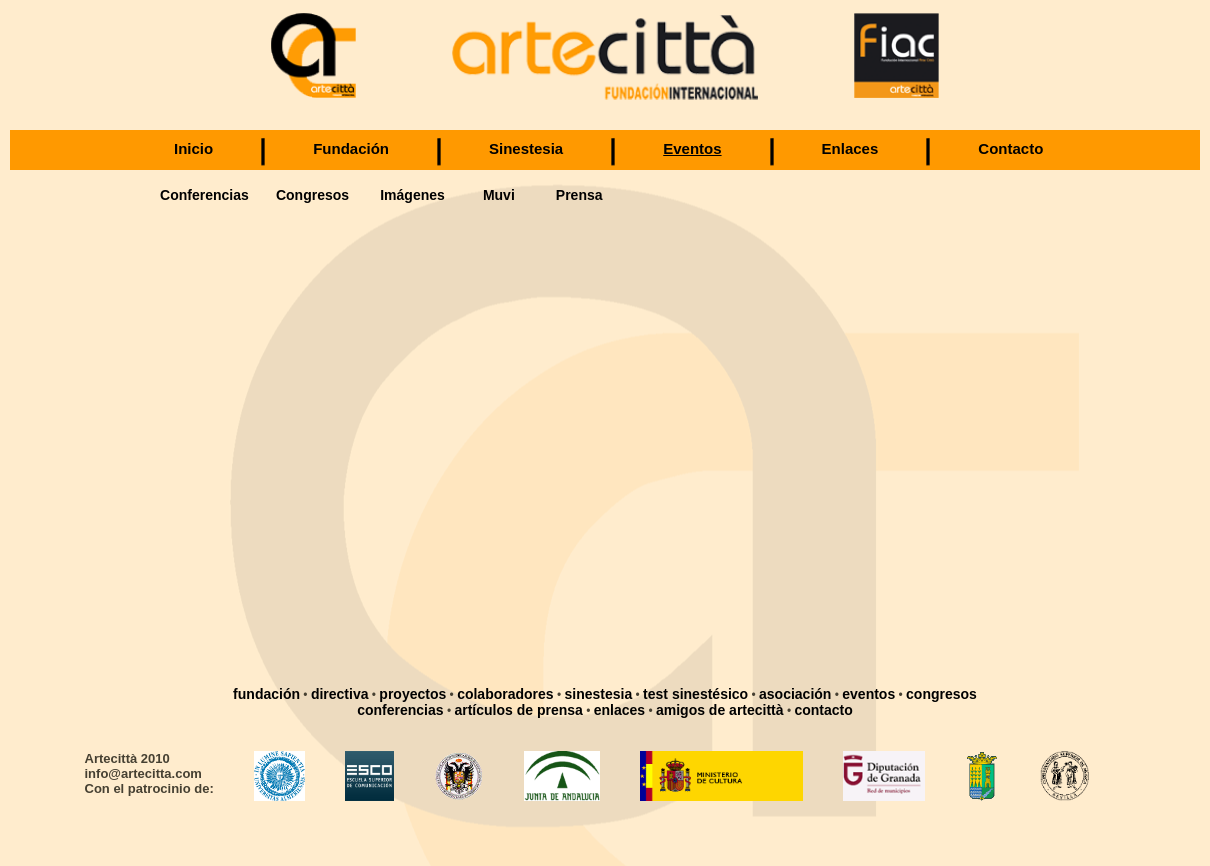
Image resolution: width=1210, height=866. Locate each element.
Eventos (692, 148)
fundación (266, 694)
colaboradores (505, 694)
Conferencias (204, 195)
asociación (795, 694)
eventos (868, 694)
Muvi (499, 195)
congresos (941, 694)
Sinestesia (526, 148)
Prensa (579, 195)
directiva (340, 694)
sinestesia (599, 694)
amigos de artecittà (720, 710)
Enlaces (850, 148)
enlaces (619, 710)
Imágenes (412, 195)
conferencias (400, 710)
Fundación (351, 148)
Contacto (1010, 148)
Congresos (312, 195)
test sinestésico (695, 694)
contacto (823, 710)
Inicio (193, 148)
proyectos (412, 694)
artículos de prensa (518, 710)
